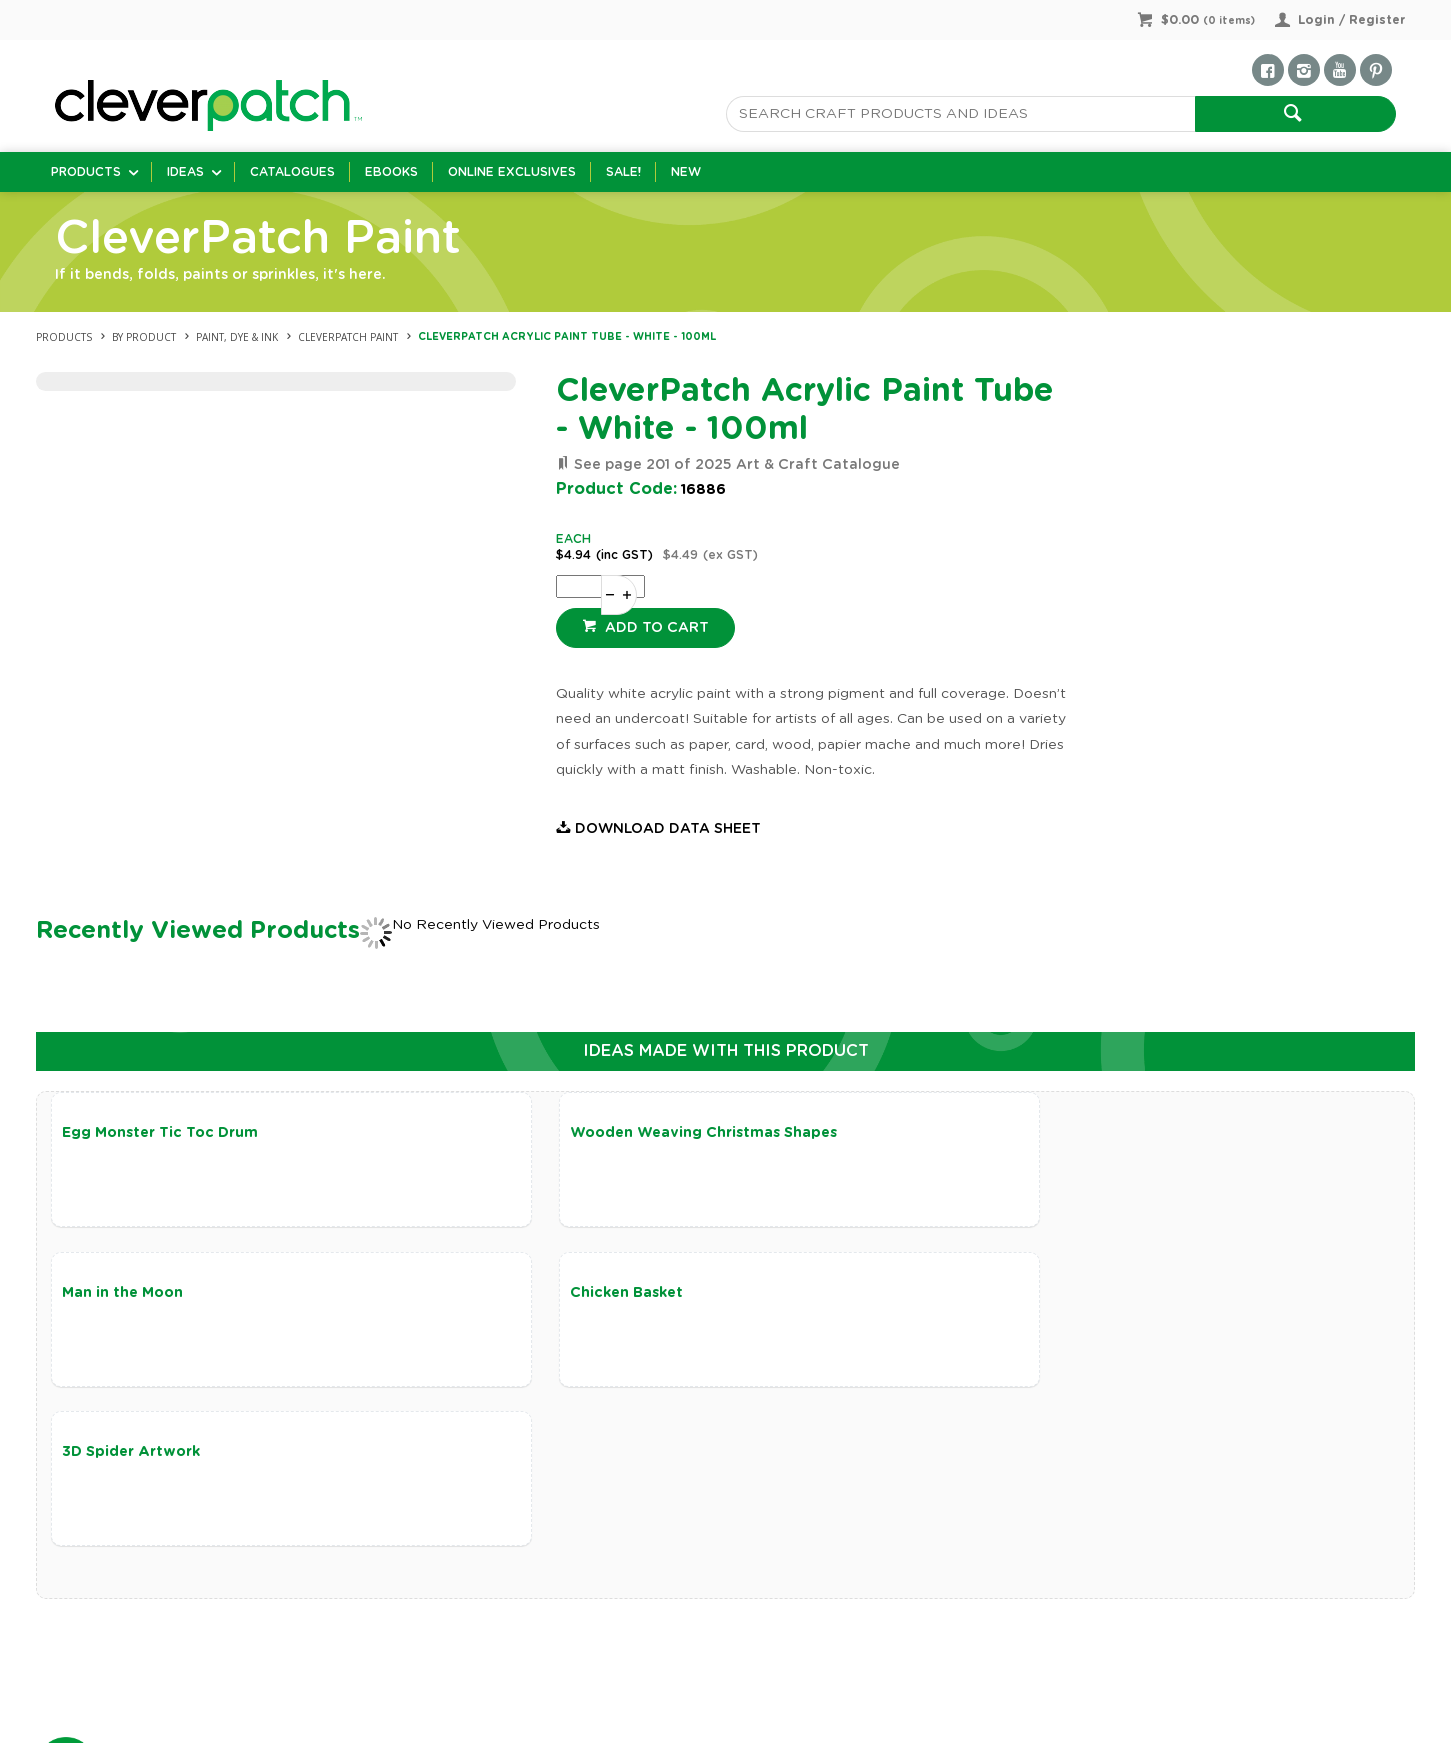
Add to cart (655, 628)
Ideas (185, 172)
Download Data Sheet (668, 829)
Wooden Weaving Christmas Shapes (649, 1133)
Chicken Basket (118, 1295)
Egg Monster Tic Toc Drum (160, 1133)
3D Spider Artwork (585, 1295)
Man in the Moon (1030, 1133)
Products (86, 172)
